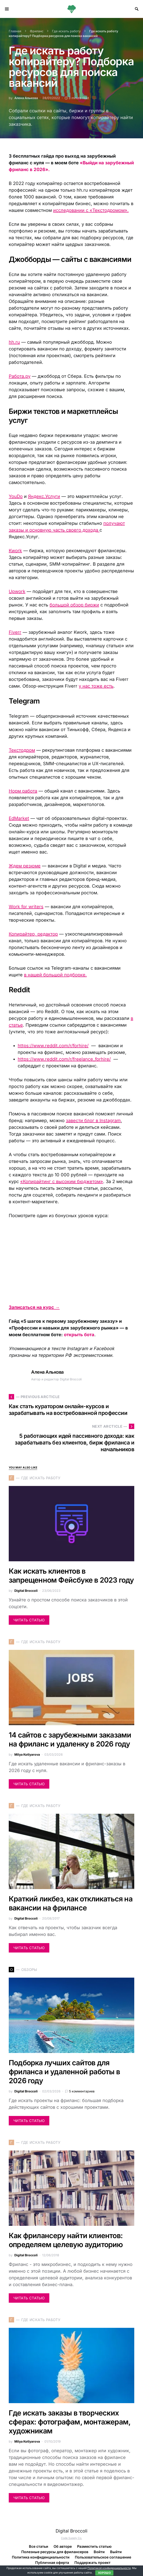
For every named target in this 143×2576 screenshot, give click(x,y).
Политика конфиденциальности (40, 2557)
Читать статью (29, 1620)
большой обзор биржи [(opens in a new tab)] (74, 605)
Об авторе (63, 2546)
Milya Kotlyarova (27, 1754)
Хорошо (104, 2572)
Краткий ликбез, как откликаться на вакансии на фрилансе (70, 1903)
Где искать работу (66, 31)
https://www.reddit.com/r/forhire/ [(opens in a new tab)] (53, 1045)
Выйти (116, 2552)
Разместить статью (94, 2546)
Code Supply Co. (71, 2538)
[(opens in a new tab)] (34, 1307)
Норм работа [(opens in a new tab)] (23, 791)
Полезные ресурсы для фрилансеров (54, 2552)
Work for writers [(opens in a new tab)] (26, 906)
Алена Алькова (26, 98)
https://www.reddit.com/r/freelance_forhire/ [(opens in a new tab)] (64, 1059)
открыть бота (79, 1334)
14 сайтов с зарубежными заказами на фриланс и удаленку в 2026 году (70, 1739)
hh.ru (14, 342)
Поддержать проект (92, 2562)
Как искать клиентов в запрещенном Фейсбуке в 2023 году (71, 1575)
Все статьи (38, 2546)
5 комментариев (82, 2091)
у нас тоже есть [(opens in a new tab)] (96, 686)
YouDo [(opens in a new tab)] (16, 496)
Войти (99, 2552)
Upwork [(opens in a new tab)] (17, 591)
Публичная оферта (52, 2562)
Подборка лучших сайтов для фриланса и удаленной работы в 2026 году (64, 2071)
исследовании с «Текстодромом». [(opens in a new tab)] (91, 210)
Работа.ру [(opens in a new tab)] (19, 376)
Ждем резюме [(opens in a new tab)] (25, 866)
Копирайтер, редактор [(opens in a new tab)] (33, 934)
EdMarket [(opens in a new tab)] (19, 818)
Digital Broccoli (26, 1590)
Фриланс (36, 31)
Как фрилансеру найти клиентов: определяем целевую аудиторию (66, 2240)
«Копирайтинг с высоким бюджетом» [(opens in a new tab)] (61, 1181)
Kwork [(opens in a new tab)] (15, 550)
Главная (15, 31)
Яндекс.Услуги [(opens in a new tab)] (44, 496)
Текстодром (22, 750)
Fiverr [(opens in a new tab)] (15, 632)
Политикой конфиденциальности (109, 2568)
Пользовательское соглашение (103, 2557)
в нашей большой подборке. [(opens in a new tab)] (55, 974)
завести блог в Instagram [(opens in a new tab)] (93, 1120)
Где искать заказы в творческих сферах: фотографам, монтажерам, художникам (69, 2422)
